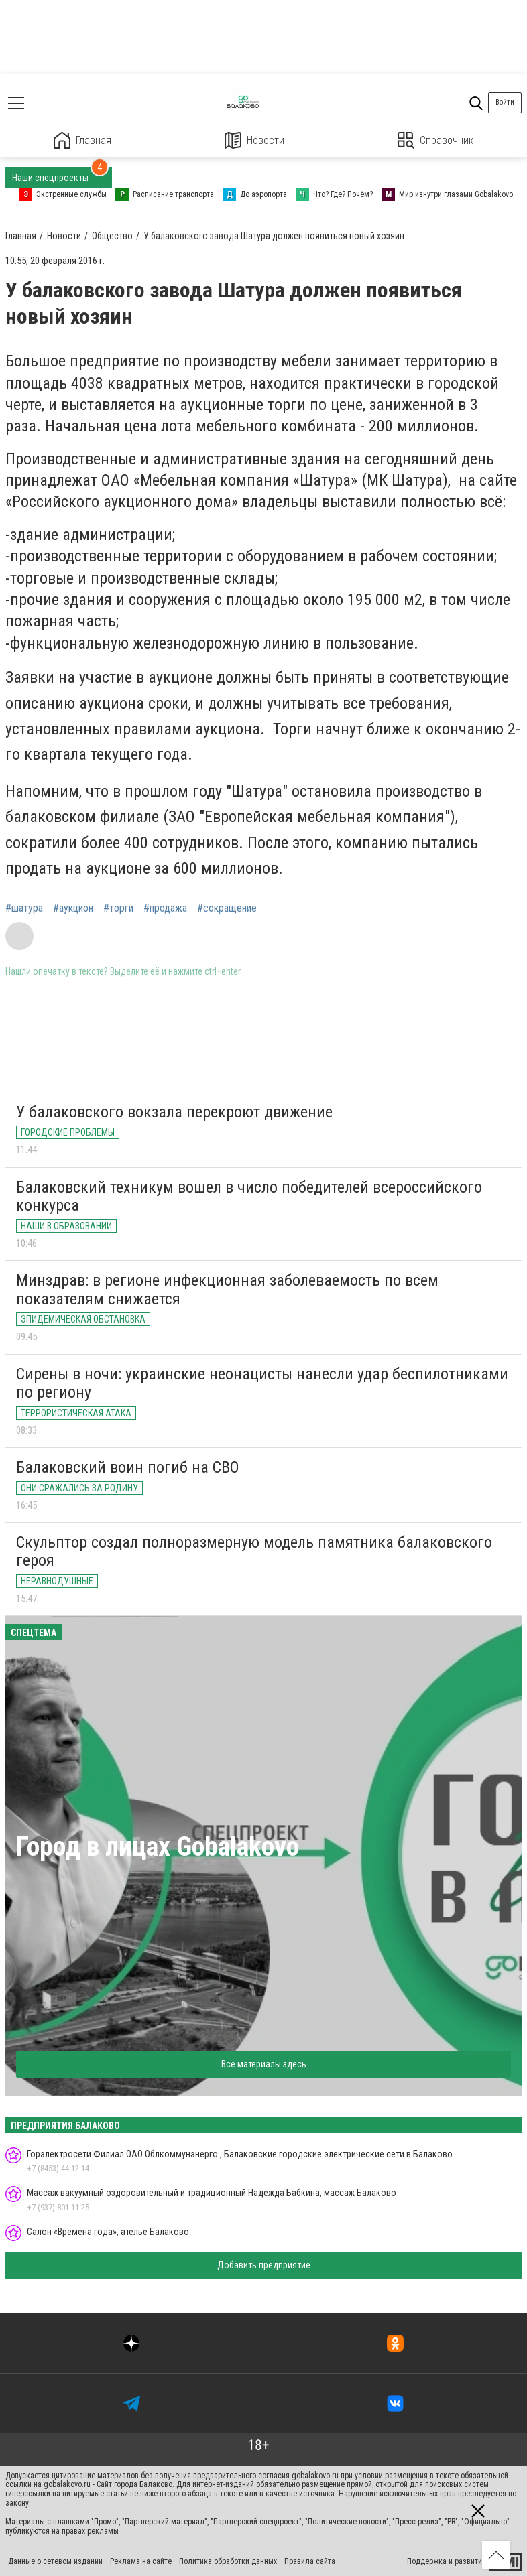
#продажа (165, 908)
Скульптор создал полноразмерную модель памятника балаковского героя (254, 1551)
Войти (504, 102)
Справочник (435, 140)
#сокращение (227, 908)
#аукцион (73, 908)
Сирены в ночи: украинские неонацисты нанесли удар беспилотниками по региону (262, 1383)
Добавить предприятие (263, 2265)
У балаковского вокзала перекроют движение (174, 1112)
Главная (82, 140)
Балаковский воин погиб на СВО (127, 1467)
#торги (118, 908)
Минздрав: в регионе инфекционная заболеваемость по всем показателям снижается (227, 1289)
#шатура (24, 908)
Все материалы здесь (263, 2064)
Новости (254, 140)
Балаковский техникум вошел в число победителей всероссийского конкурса (249, 1196)
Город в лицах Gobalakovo (157, 1846)
